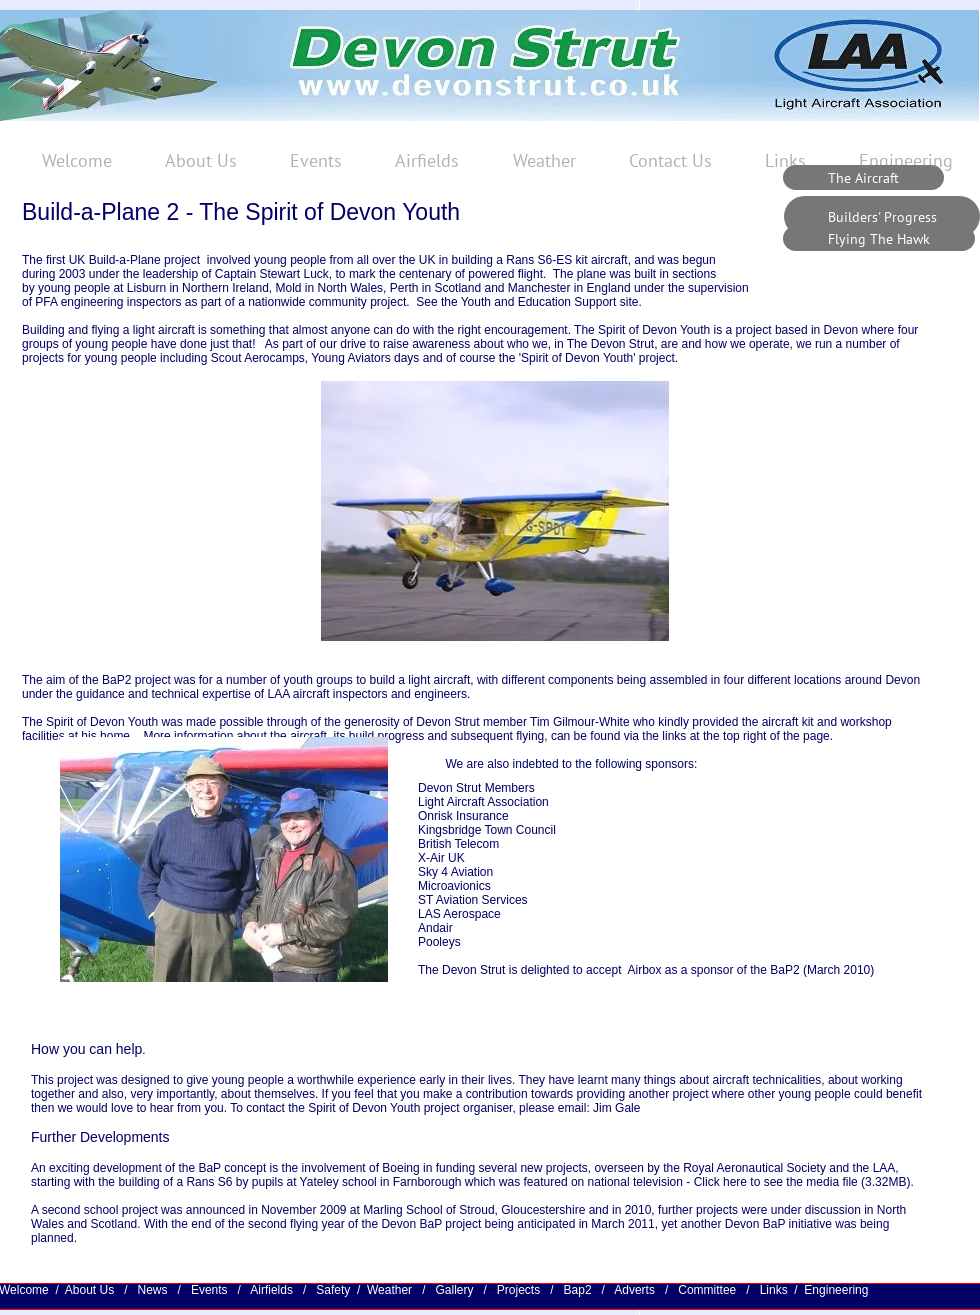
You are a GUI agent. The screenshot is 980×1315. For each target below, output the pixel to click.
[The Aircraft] (863, 177)
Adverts (636, 1290)
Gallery (455, 1290)
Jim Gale (616, 1108)
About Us (93, 1290)
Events (211, 1290)
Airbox (644, 970)
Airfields (271, 1290)
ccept (610, 970)
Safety (334, 1290)
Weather (389, 1290)
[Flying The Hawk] (879, 238)
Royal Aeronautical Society (754, 1168)
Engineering (836, 1290)
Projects (520, 1290)
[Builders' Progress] (882, 216)
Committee (708, 1290)
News (152, 1290)
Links (774, 1290)
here (735, 1182)
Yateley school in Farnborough (381, 1182)
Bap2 (578, 1290)
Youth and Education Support (540, 302)
